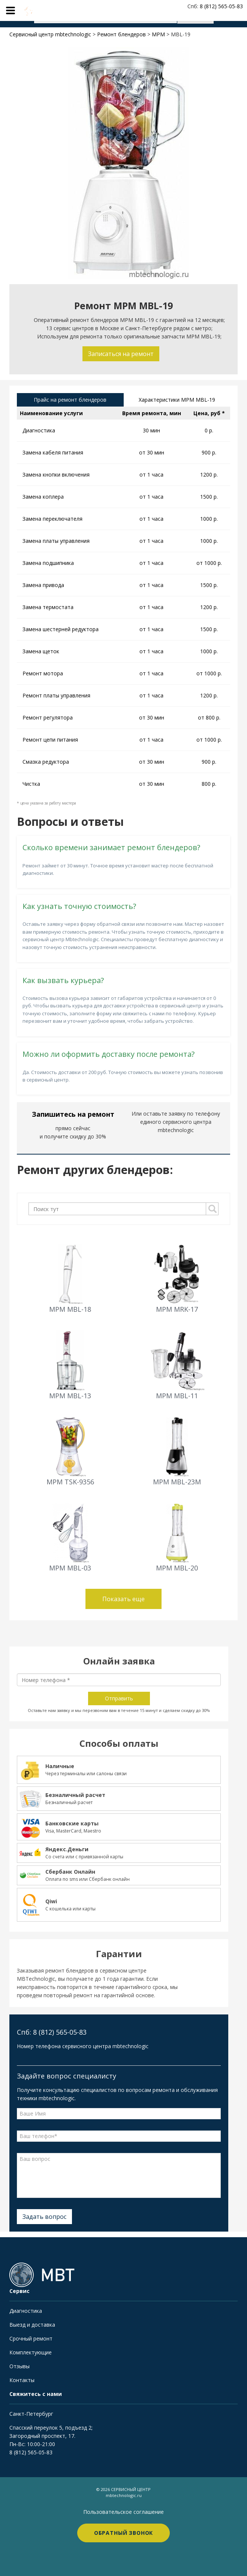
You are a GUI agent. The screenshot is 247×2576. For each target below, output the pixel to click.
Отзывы (19, 2366)
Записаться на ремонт (121, 354)
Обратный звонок (123, 2532)
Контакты (21, 2380)
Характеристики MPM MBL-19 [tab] (177, 399)
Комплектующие (30, 2352)
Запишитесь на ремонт (73, 1114)
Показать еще (123, 1599)
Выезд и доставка (32, 2324)
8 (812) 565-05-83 (30, 2452)
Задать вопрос (44, 2216)
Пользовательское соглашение (123, 2511)
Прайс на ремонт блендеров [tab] (70, 399)
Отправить (119, 1698)
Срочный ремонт (30, 2338)
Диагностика (25, 2310)
